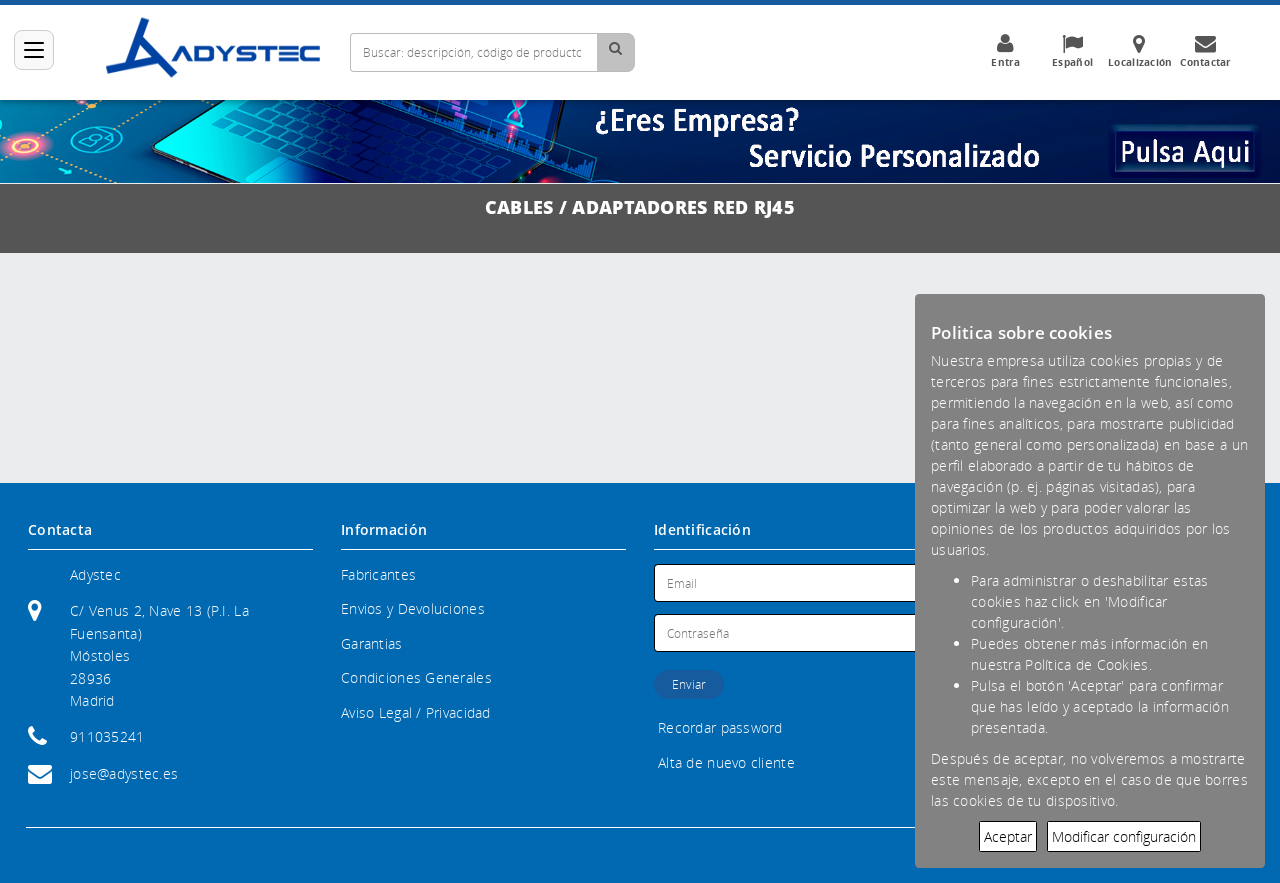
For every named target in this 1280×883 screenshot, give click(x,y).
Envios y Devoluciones (413, 608)
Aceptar (1008, 836)
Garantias (372, 643)
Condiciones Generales (416, 677)
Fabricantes (378, 574)
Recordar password (720, 727)
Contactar (1206, 51)
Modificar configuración (1124, 836)
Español (1073, 51)
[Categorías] (34, 50)
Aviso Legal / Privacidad (416, 712)
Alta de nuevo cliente (726, 762)
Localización (1140, 51)
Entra (1006, 51)
